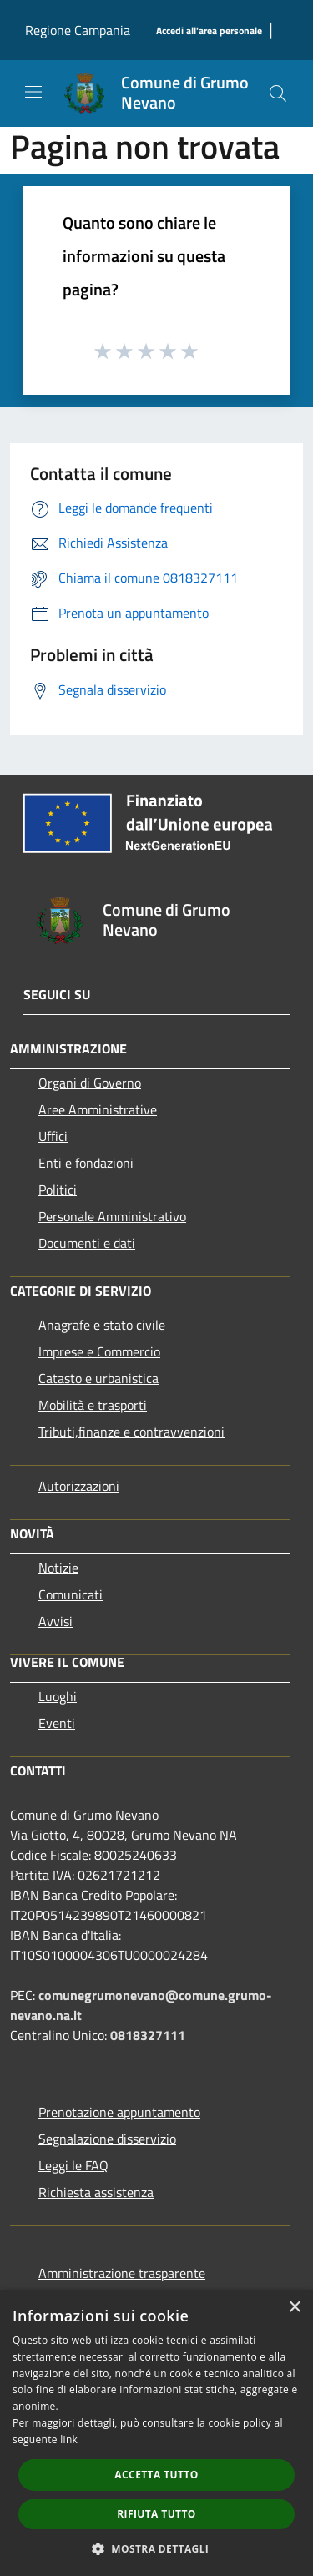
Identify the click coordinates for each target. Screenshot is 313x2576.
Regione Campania (77, 30)
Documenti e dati (86, 1243)
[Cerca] (278, 93)
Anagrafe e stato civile (101, 1325)
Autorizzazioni (78, 1486)
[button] (157, 2548)
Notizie (58, 1568)
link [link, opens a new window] (69, 2439)
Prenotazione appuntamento (119, 2112)
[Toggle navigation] (33, 92)
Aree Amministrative (97, 1109)
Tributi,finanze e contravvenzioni (131, 1432)
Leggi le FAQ (73, 2165)
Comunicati (70, 1594)
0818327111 (147, 2035)
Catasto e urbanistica (98, 1378)
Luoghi (57, 1696)
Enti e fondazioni (86, 1163)
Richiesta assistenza (96, 2192)
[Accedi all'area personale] (209, 31)
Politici (57, 1189)
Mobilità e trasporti (92, 1405)
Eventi (56, 1723)
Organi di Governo (89, 1083)
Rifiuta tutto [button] (156, 2514)
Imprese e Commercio (99, 1351)
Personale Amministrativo (112, 1216)
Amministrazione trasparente (121, 2273)
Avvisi (55, 1621)
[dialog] (156, 2433)
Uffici (53, 1136)
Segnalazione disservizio (107, 2139)
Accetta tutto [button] (156, 2474)
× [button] (294, 2307)
